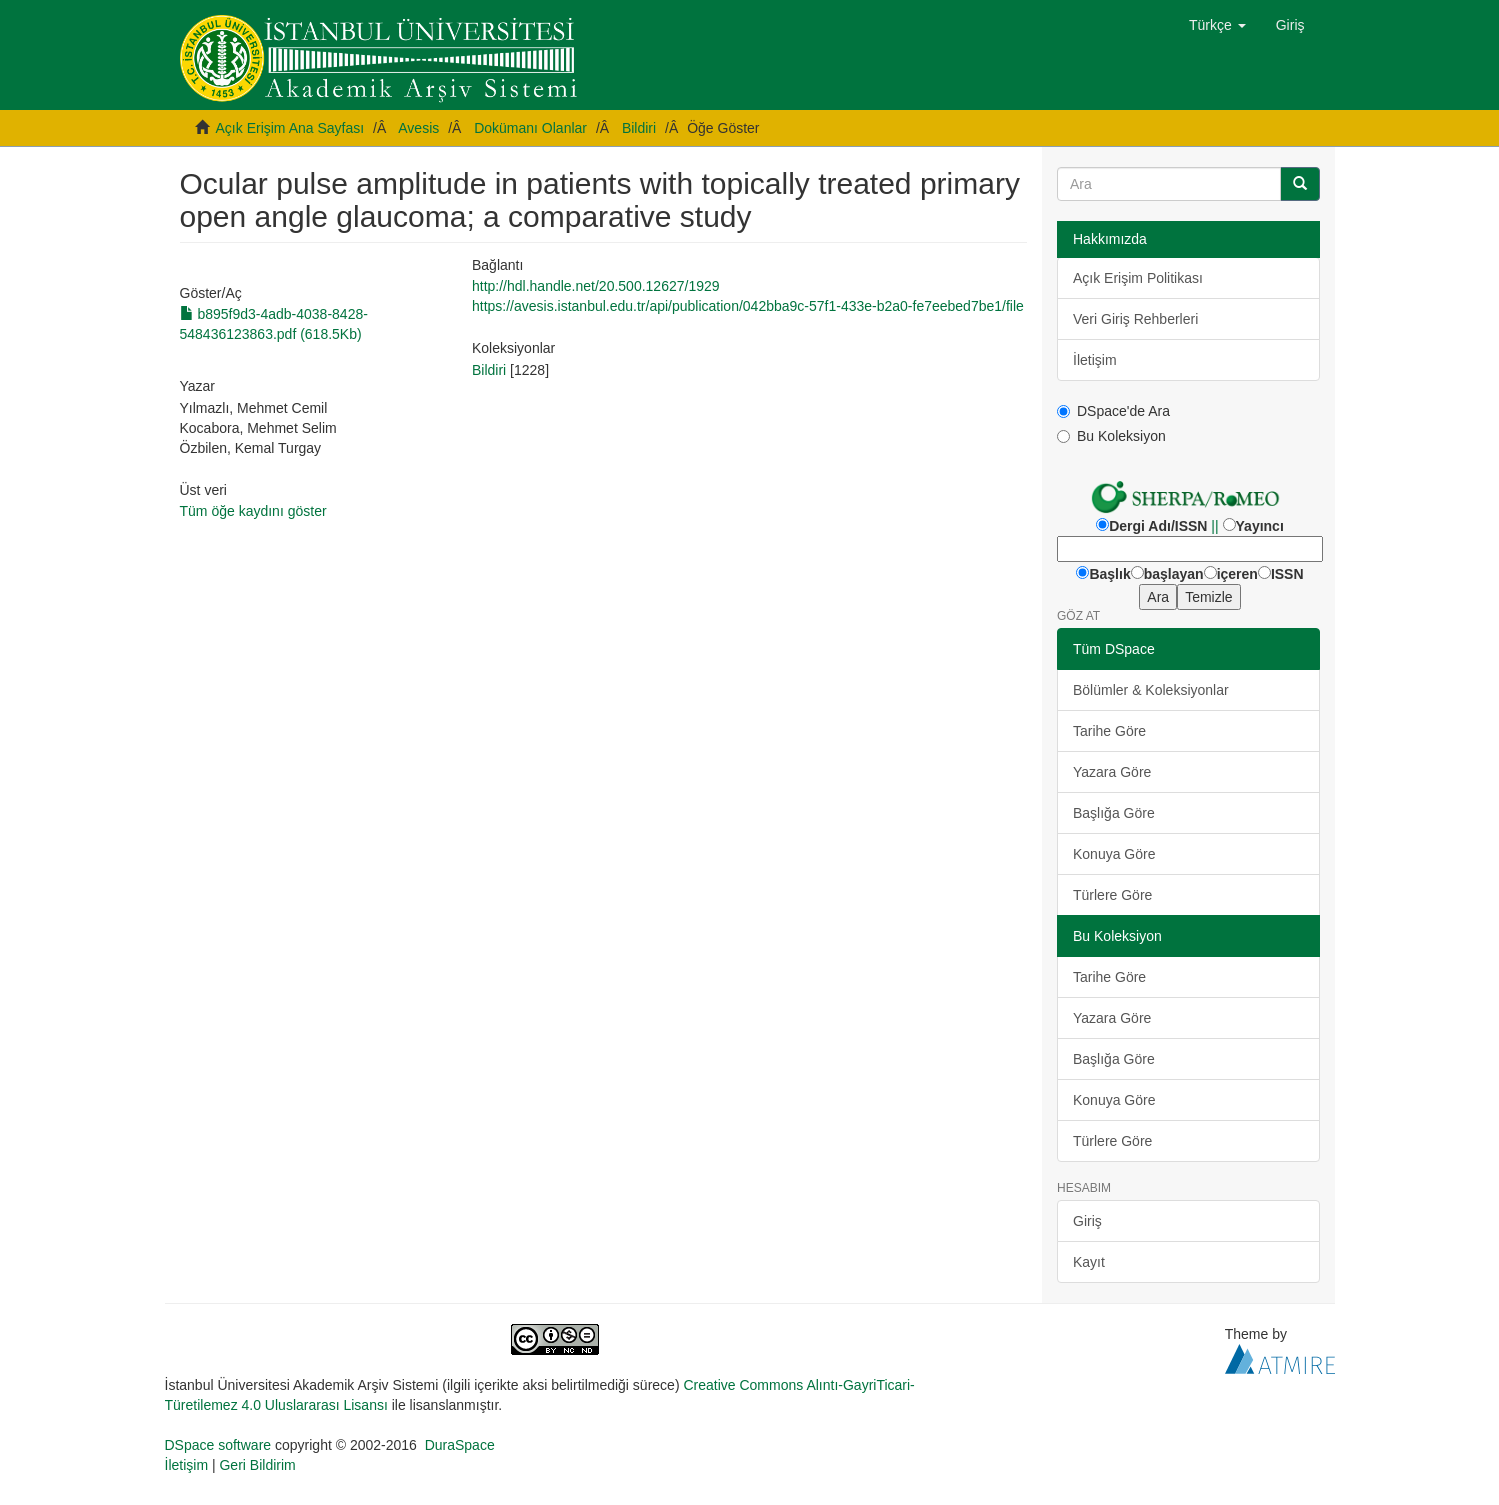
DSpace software (218, 1445)
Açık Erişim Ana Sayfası (290, 128)
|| (1214, 526)
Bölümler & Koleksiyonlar (1151, 690)
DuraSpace (460, 1445)
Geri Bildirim (257, 1465)
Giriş (1087, 1221)
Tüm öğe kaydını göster (253, 511)
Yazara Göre (1112, 772)
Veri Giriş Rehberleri (1135, 319)
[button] (1217, 25)
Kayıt (1089, 1262)
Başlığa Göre (1114, 813)
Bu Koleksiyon (1111, 436)
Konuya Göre (1114, 854)
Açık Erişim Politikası (1138, 278)
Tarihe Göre (1109, 731)
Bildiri (639, 128)
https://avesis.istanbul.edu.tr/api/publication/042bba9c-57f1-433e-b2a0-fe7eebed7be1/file (748, 306)
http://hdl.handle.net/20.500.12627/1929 (596, 286)
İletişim (1095, 360)
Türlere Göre (1112, 895)
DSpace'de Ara (1113, 411)
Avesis (418, 128)
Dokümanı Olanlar (530, 128)
